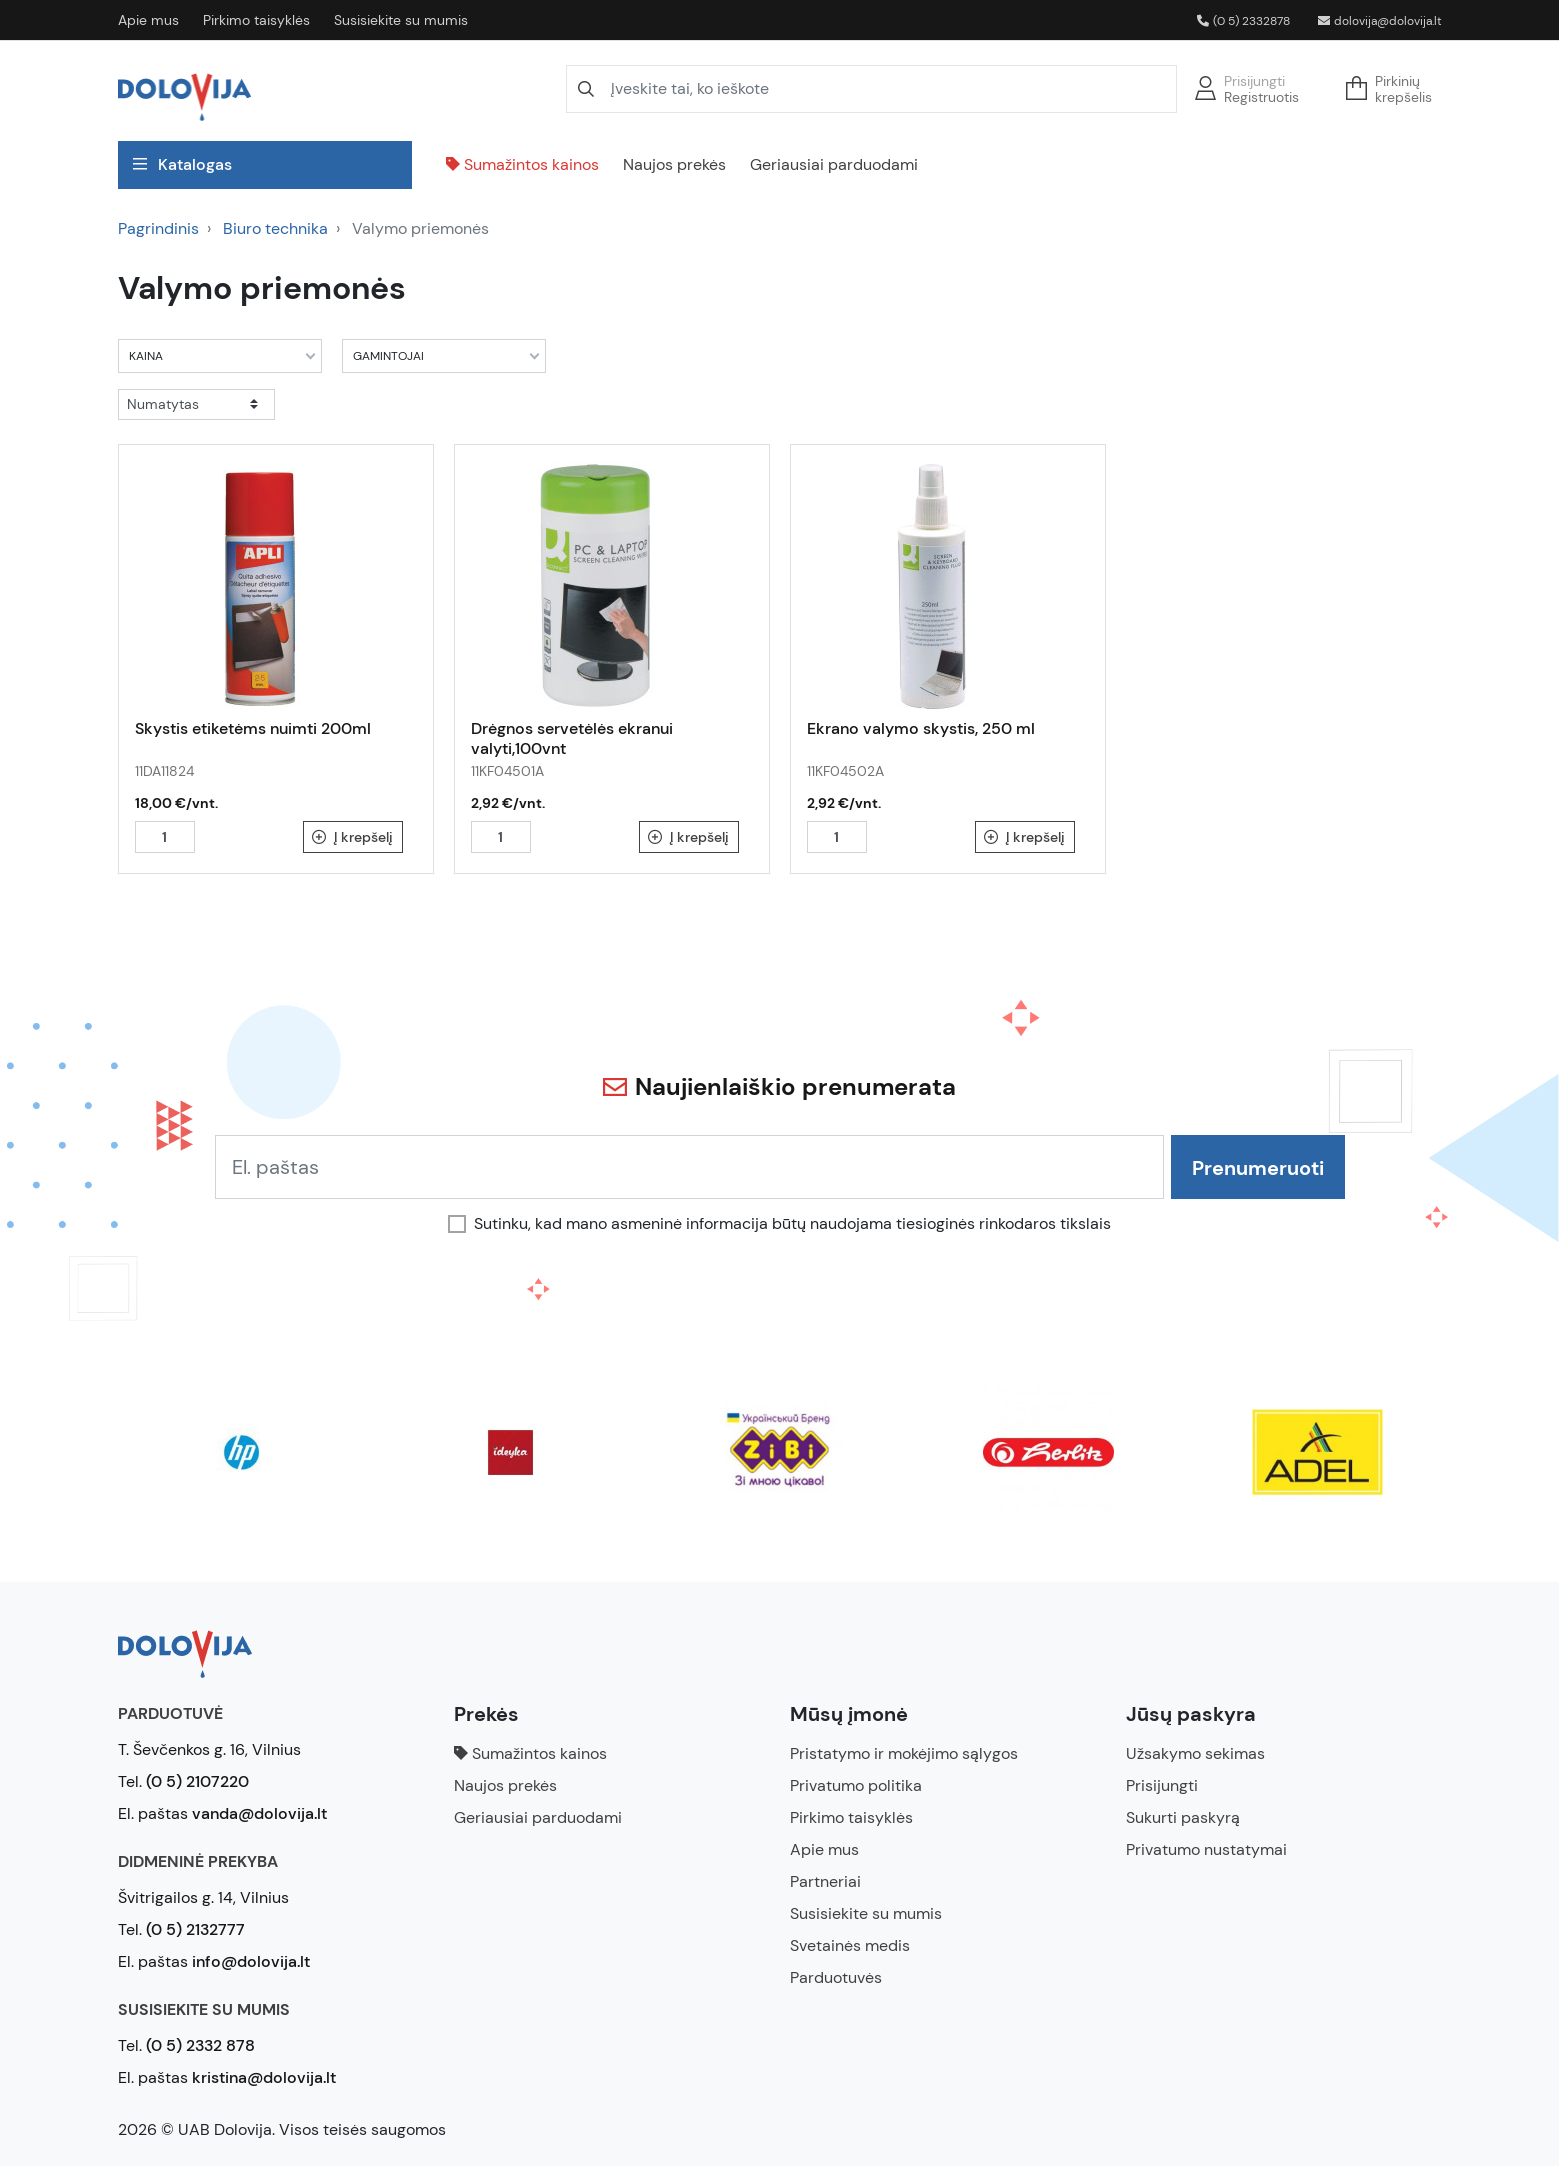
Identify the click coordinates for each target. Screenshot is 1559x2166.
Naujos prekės (674, 164)
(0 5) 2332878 (1243, 21)
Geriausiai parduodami (834, 164)
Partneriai (825, 1881)
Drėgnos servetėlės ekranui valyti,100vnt (572, 738)
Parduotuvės (836, 1977)
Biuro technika (275, 228)
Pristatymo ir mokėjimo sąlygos (904, 1753)
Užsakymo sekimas (1195, 1753)
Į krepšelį (352, 837)
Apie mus (148, 20)
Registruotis (1261, 97)
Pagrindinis (158, 228)
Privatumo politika (856, 1785)
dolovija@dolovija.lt (1380, 21)
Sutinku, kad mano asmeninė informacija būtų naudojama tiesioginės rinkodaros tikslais (792, 1224)
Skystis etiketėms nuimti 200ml (253, 728)
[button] (1395, 89)
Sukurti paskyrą (1183, 1817)
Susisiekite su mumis (401, 20)
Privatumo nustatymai (1206, 1849)
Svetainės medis (850, 1945)
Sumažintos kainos (522, 164)
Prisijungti (1254, 81)
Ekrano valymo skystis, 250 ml (921, 728)
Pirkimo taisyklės (256, 20)
